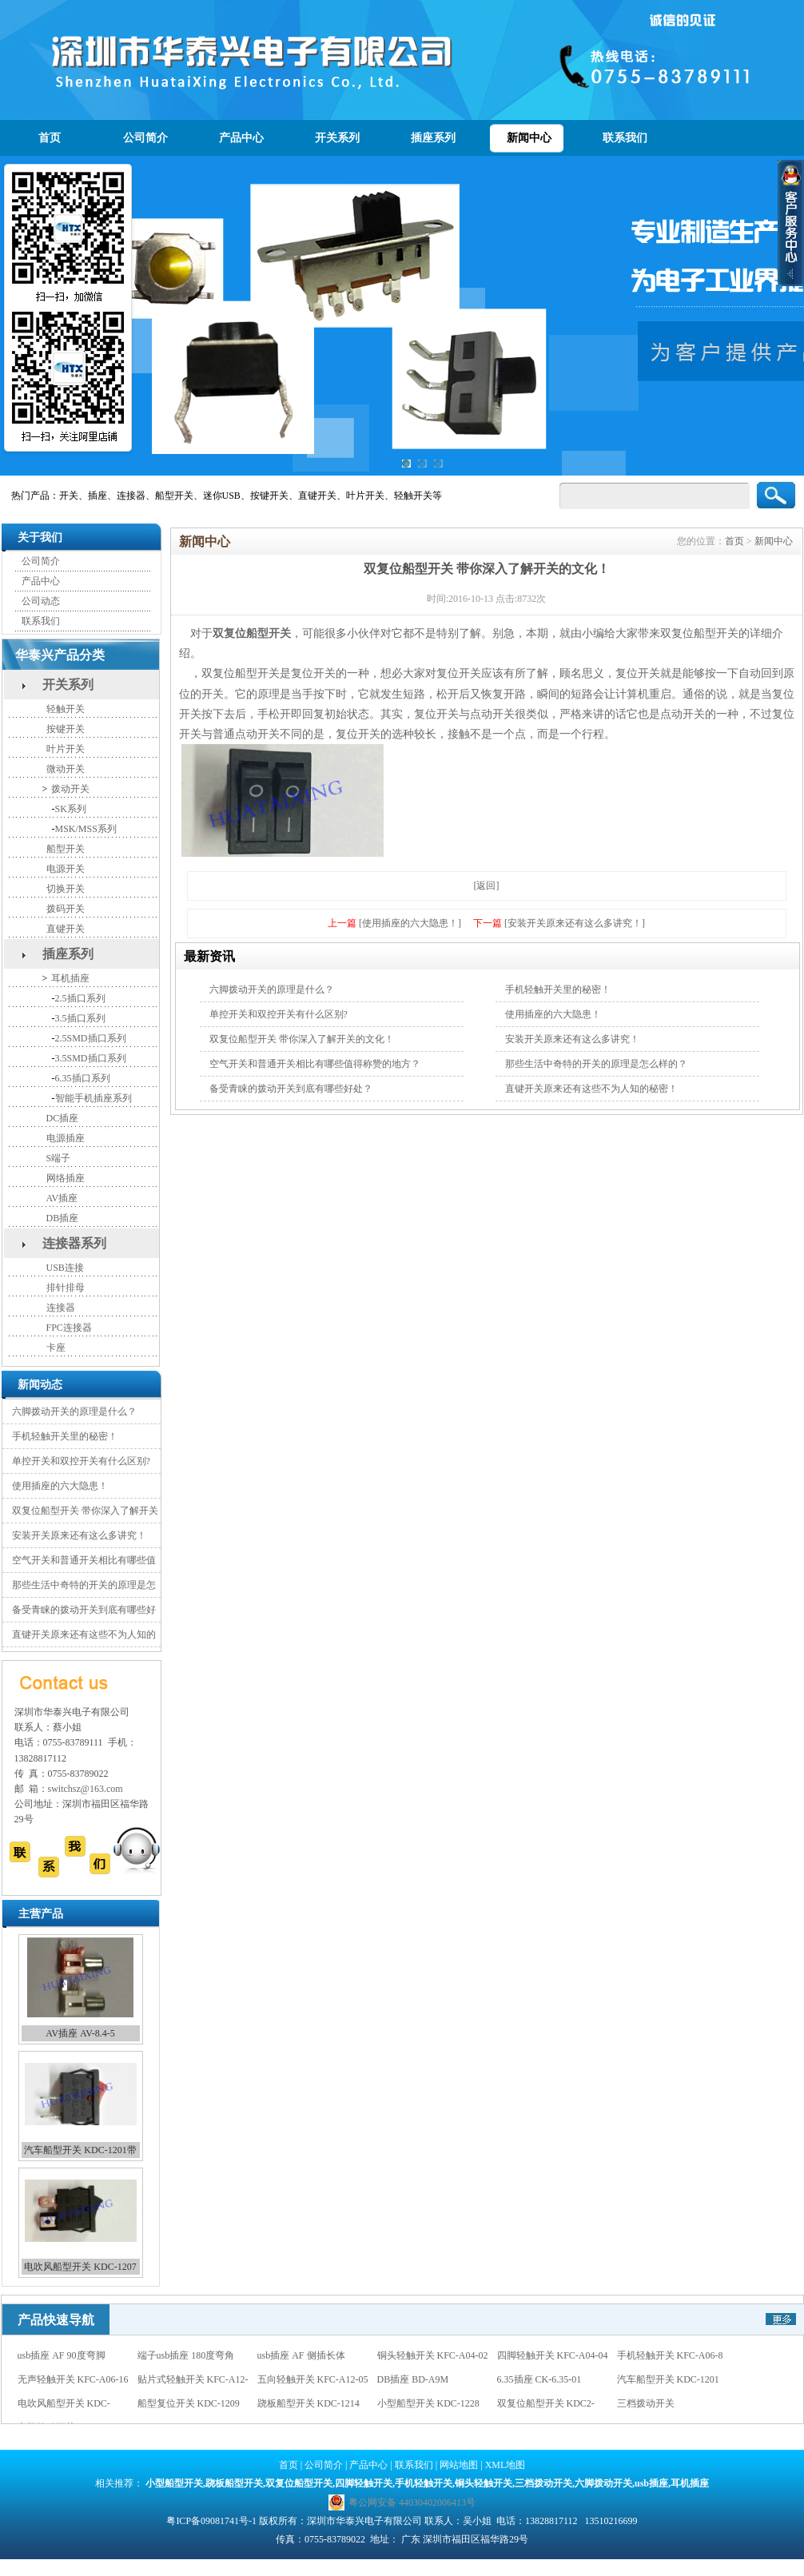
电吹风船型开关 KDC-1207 (80, 2266)
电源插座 (65, 1138)
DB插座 (62, 1218)
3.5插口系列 (80, 1018)
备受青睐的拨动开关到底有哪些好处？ (290, 1088)
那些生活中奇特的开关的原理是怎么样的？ (596, 1063)
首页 (49, 138)
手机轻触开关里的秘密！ (64, 1436)
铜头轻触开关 (483, 2483)
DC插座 (62, 1118)
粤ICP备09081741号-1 (211, 2520)
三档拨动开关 (646, 2403)
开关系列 (337, 138)
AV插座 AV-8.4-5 (80, 2033)
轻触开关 (65, 709)
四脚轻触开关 (363, 2483)
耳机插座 (70, 978)
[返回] (487, 885)
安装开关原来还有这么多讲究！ (79, 1535)
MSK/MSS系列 (86, 828)
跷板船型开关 (234, 2483)
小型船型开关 (174, 2483)
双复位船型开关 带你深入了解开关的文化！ (301, 1039)
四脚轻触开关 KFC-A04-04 (552, 2355)
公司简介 (145, 138)
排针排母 (65, 1287)
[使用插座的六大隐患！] (410, 923)
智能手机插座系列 (93, 1098)
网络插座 (65, 1178)
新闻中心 (529, 138)
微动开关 (65, 768)
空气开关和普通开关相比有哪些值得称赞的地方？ (314, 1063)
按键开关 (65, 729)
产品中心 (241, 138)
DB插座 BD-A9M (413, 2379)
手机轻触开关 (423, 2483)
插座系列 (433, 138)
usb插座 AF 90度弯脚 (61, 2355)
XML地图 (505, 2464)
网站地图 (459, 2464)
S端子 (58, 1158)
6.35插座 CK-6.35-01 (539, 2379)
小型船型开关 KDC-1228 (428, 2403)
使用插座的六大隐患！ (60, 1485)
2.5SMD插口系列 (90, 1038)
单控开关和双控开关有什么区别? (81, 1461)
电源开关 (65, 868)
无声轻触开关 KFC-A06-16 (73, 2379)
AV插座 (62, 1198)
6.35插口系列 (82, 1078)
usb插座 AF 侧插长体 (301, 2355)
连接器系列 (74, 1243)
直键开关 (65, 928)
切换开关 (65, 888)
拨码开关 (65, 908)
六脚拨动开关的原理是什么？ (74, 1411)
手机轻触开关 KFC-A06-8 (670, 2355)
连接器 (60, 1307)
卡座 (56, 1347)
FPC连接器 (69, 1327)
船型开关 (65, 848)
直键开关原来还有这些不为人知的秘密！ (591, 1088)
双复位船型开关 (252, 633)
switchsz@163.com (85, 1788)
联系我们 (625, 138)
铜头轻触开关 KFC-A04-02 (432, 2355)
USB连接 (65, 1267)
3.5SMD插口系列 (90, 1058)
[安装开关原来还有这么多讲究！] (574, 923)
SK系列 (70, 808)
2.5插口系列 (80, 998)
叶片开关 (65, 748)
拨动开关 (70, 788)
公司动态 (41, 601)
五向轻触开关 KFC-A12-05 (312, 2379)
